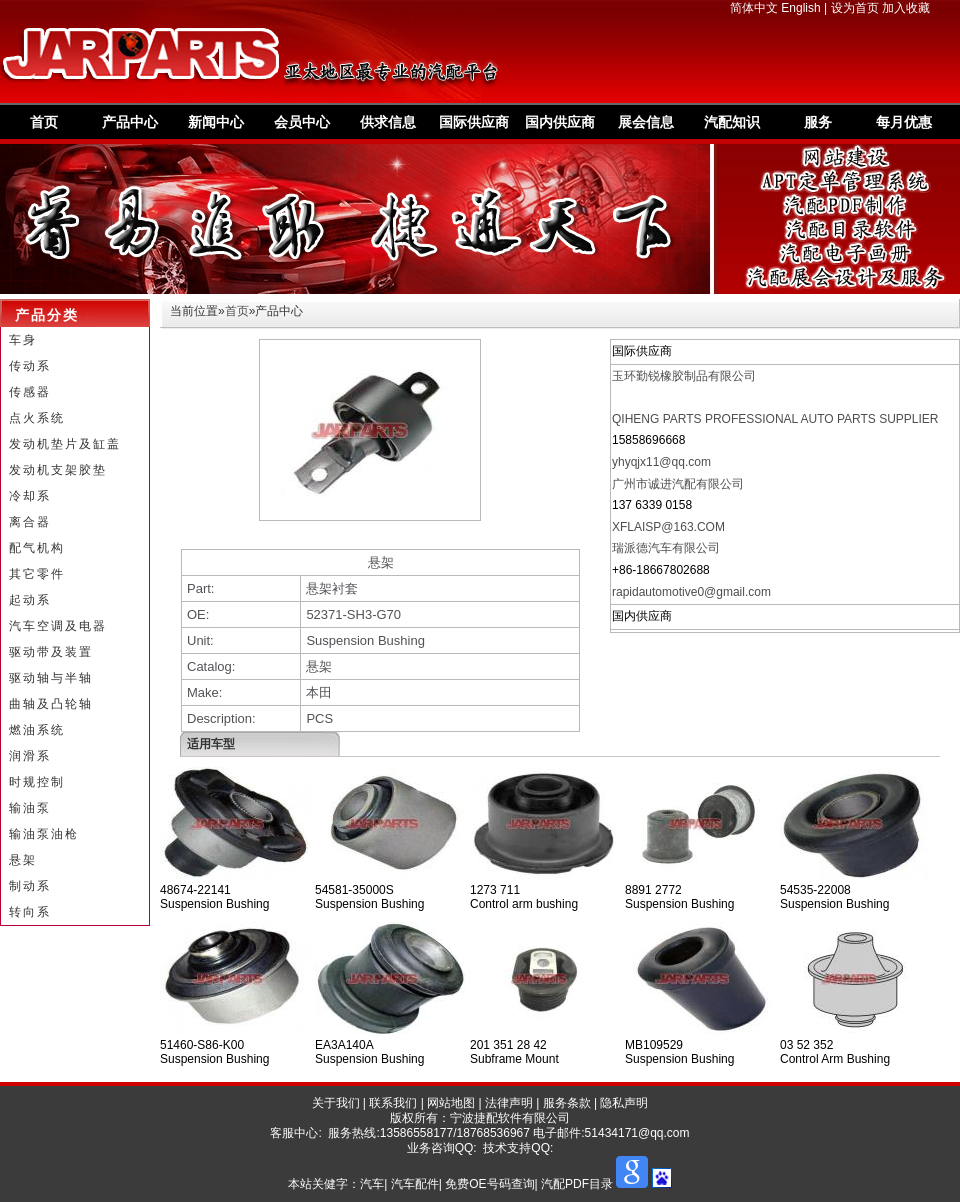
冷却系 (30, 496)
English (800, 8)
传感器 (30, 392)
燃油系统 (37, 730)
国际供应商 (474, 122)
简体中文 (754, 8)
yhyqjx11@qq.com (661, 462)
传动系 (30, 366)
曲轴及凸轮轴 (51, 704)
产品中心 (130, 122)
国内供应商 (560, 122)
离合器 (30, 522)
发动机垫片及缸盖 (65, 444)
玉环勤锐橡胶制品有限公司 (684, 376)
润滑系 (30, 756)
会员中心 (302, 122)
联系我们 (393, 1103)
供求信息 (388, 122)
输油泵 (30, 808)
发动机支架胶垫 (58, 470)
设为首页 (855, 8)
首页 (44, 122)
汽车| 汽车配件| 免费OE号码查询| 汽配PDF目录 (486, 1184)
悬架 (23, 860)
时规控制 (37, 782)
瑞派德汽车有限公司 (666, 548)
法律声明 (509, 1103)
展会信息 (646, 122)
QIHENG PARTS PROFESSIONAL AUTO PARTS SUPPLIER (775, 419)
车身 (23, 340)
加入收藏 (906, 8)
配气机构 (37, 548)
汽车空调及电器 (58, 626)
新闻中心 (216, 122)
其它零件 (37, 574)
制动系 (30, 886)
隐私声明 (624, 1103)
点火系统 (37, 418)
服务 (818, 122)
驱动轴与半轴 (51, 678)
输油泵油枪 (44, 834)
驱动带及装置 (51, 652)
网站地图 (451, 1103)
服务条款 (567, 1103)
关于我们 (336, 1103)
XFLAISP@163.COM (668, 527)
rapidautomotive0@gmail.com (691, 592)
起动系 (30, 600)
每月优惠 (904, 122)
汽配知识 (732, 122)
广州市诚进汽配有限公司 (678, 484)
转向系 (30, 912)
